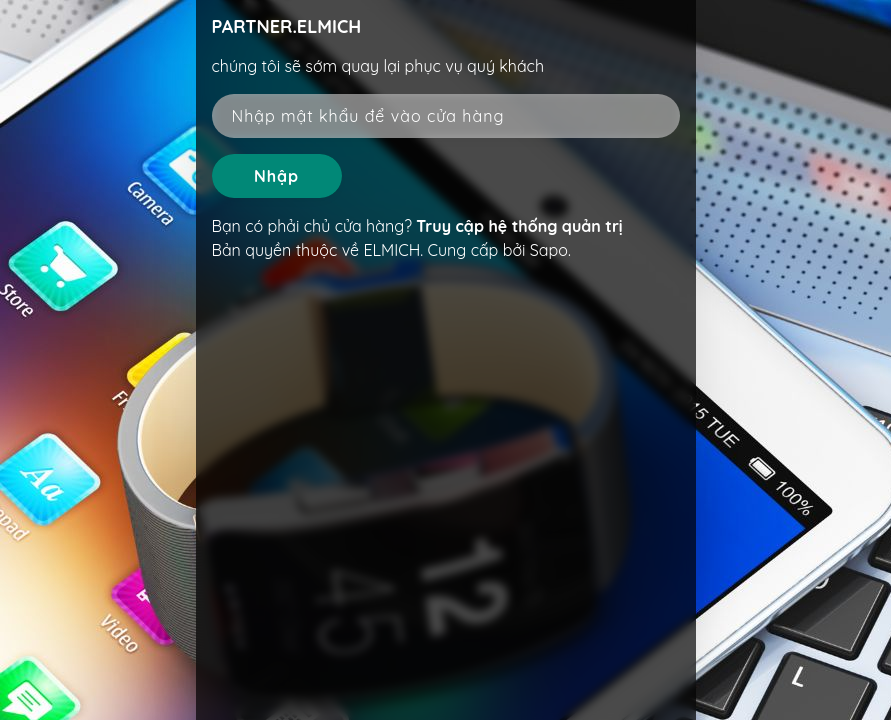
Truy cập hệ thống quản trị (519, 226)
